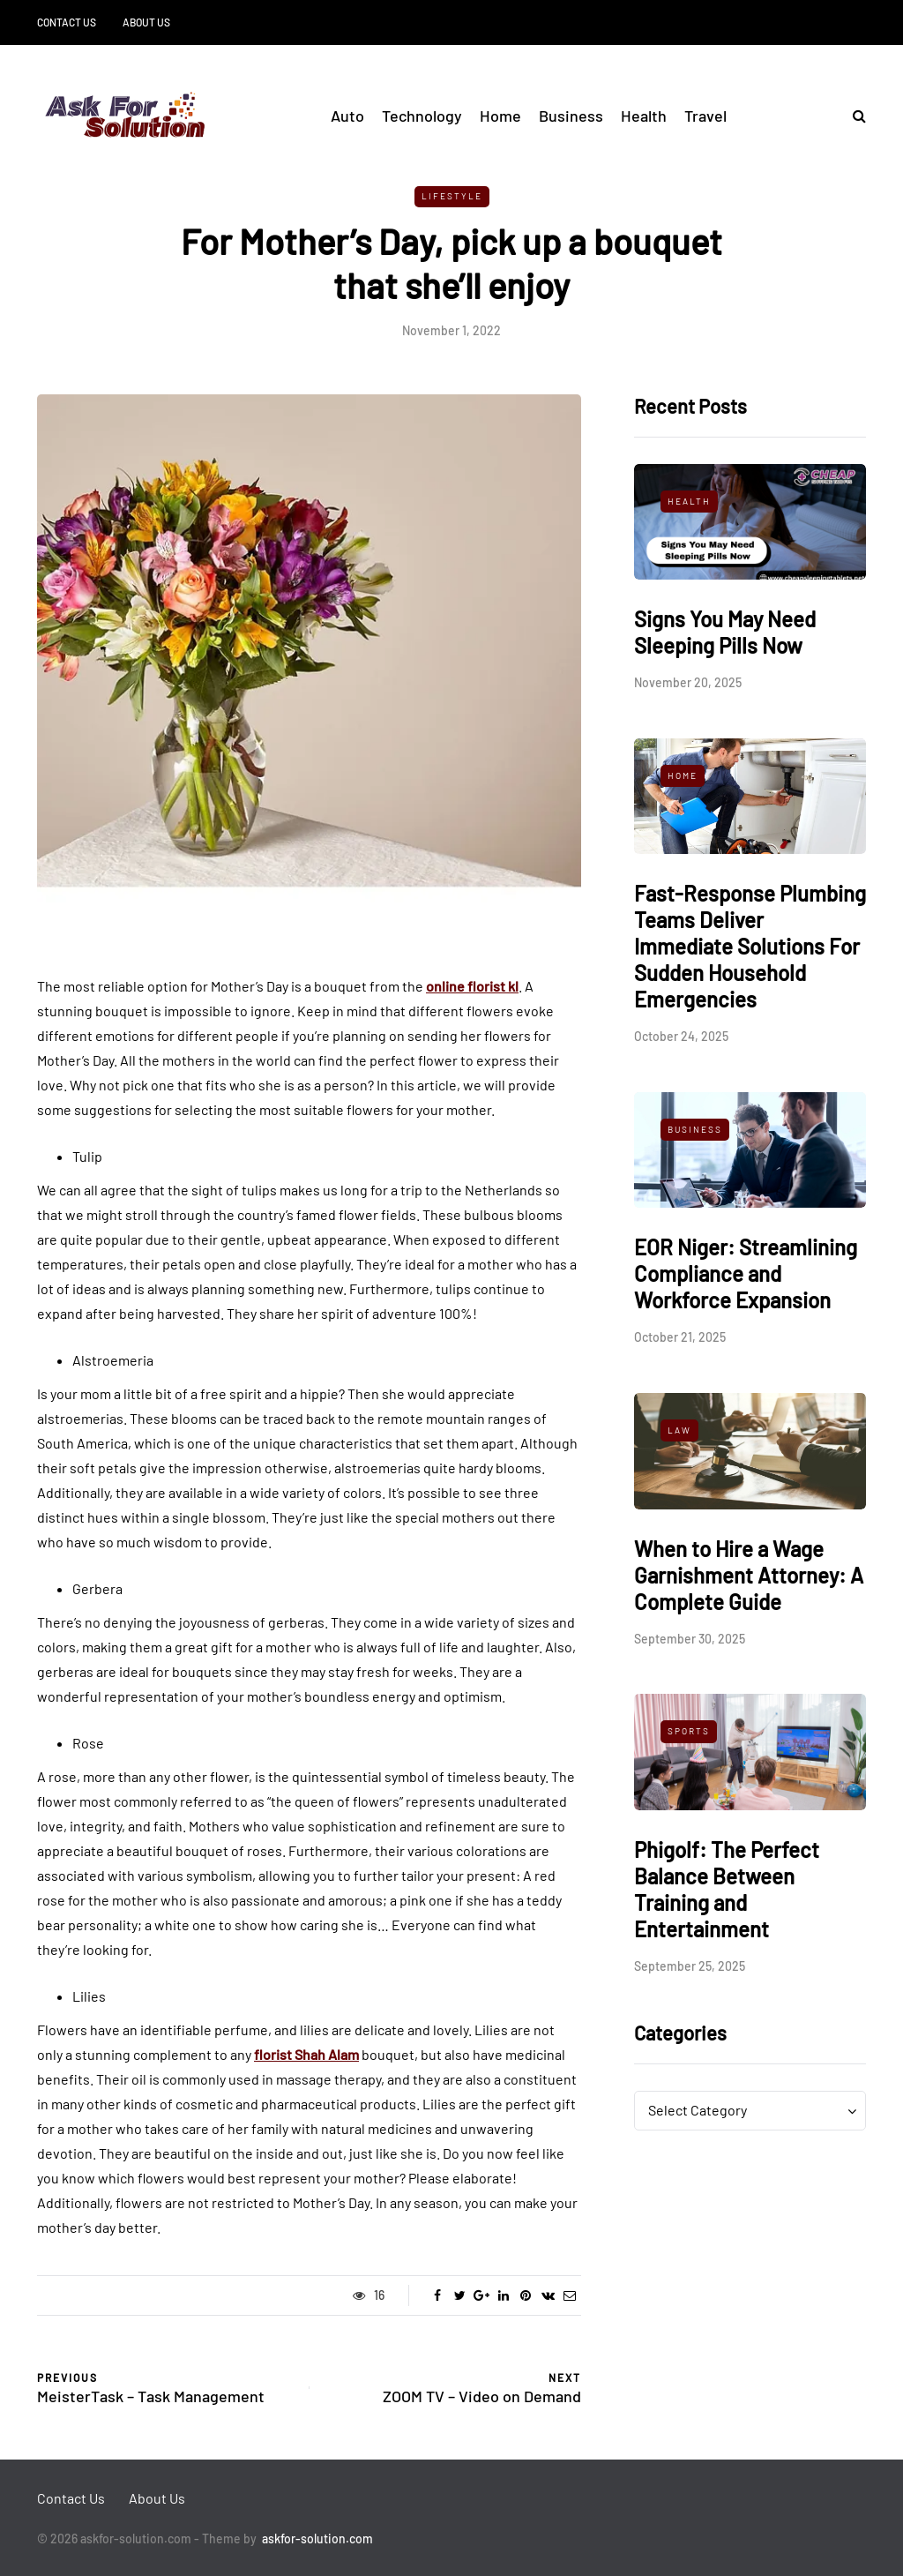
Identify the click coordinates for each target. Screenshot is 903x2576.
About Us (146, 22)
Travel (705, 115)
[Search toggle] (853, 115)
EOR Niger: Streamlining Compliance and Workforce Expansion (745, 1273)
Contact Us (66, 22)
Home (500, 115)
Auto (347, 115)
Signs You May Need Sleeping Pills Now (725, 632)
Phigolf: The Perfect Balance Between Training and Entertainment (726, 1889)
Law (679, 1430)
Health (644, 115)
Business (571, 115)
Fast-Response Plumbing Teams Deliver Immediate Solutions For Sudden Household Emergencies (750, 946)
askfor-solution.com (317, 2538)
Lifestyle (452, 196)
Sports (689, 1731)
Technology (422, 115)
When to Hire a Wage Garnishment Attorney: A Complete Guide (748, 1575)
